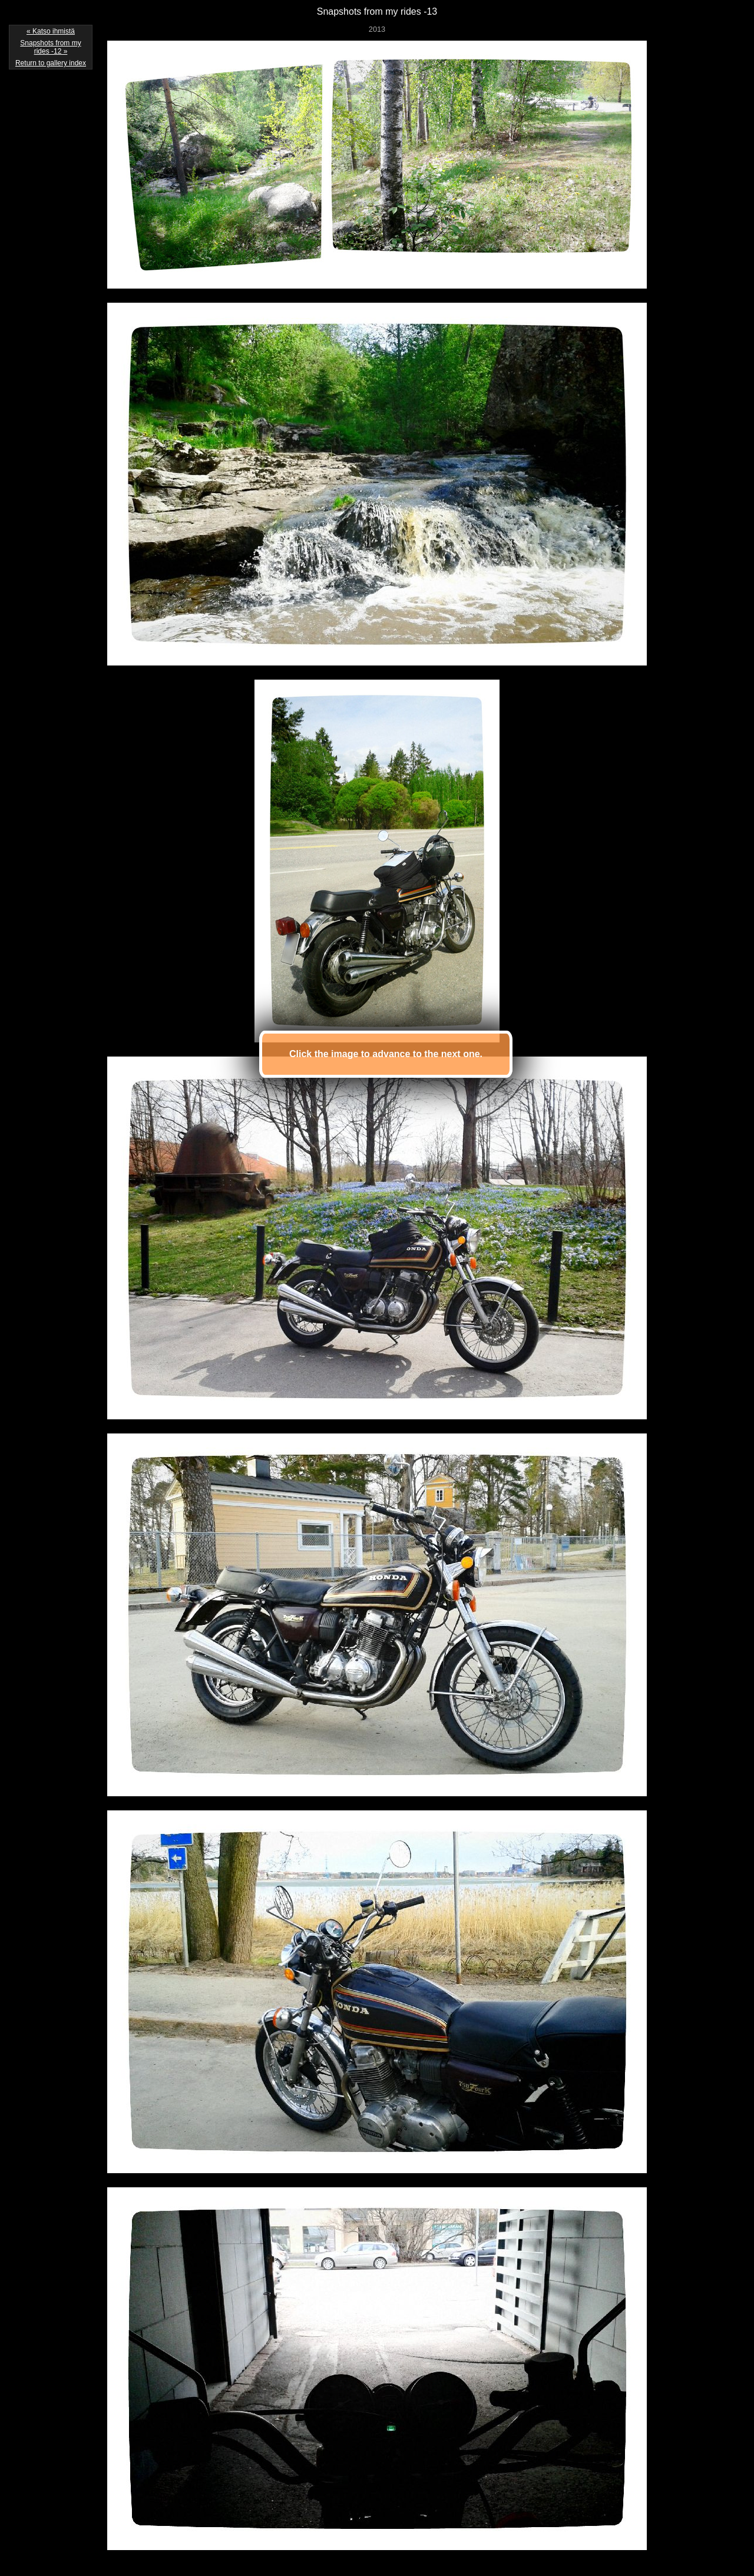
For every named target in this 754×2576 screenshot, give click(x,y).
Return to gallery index (50, 63)
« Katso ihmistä (51, 31)
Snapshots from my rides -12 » (50, 47)
